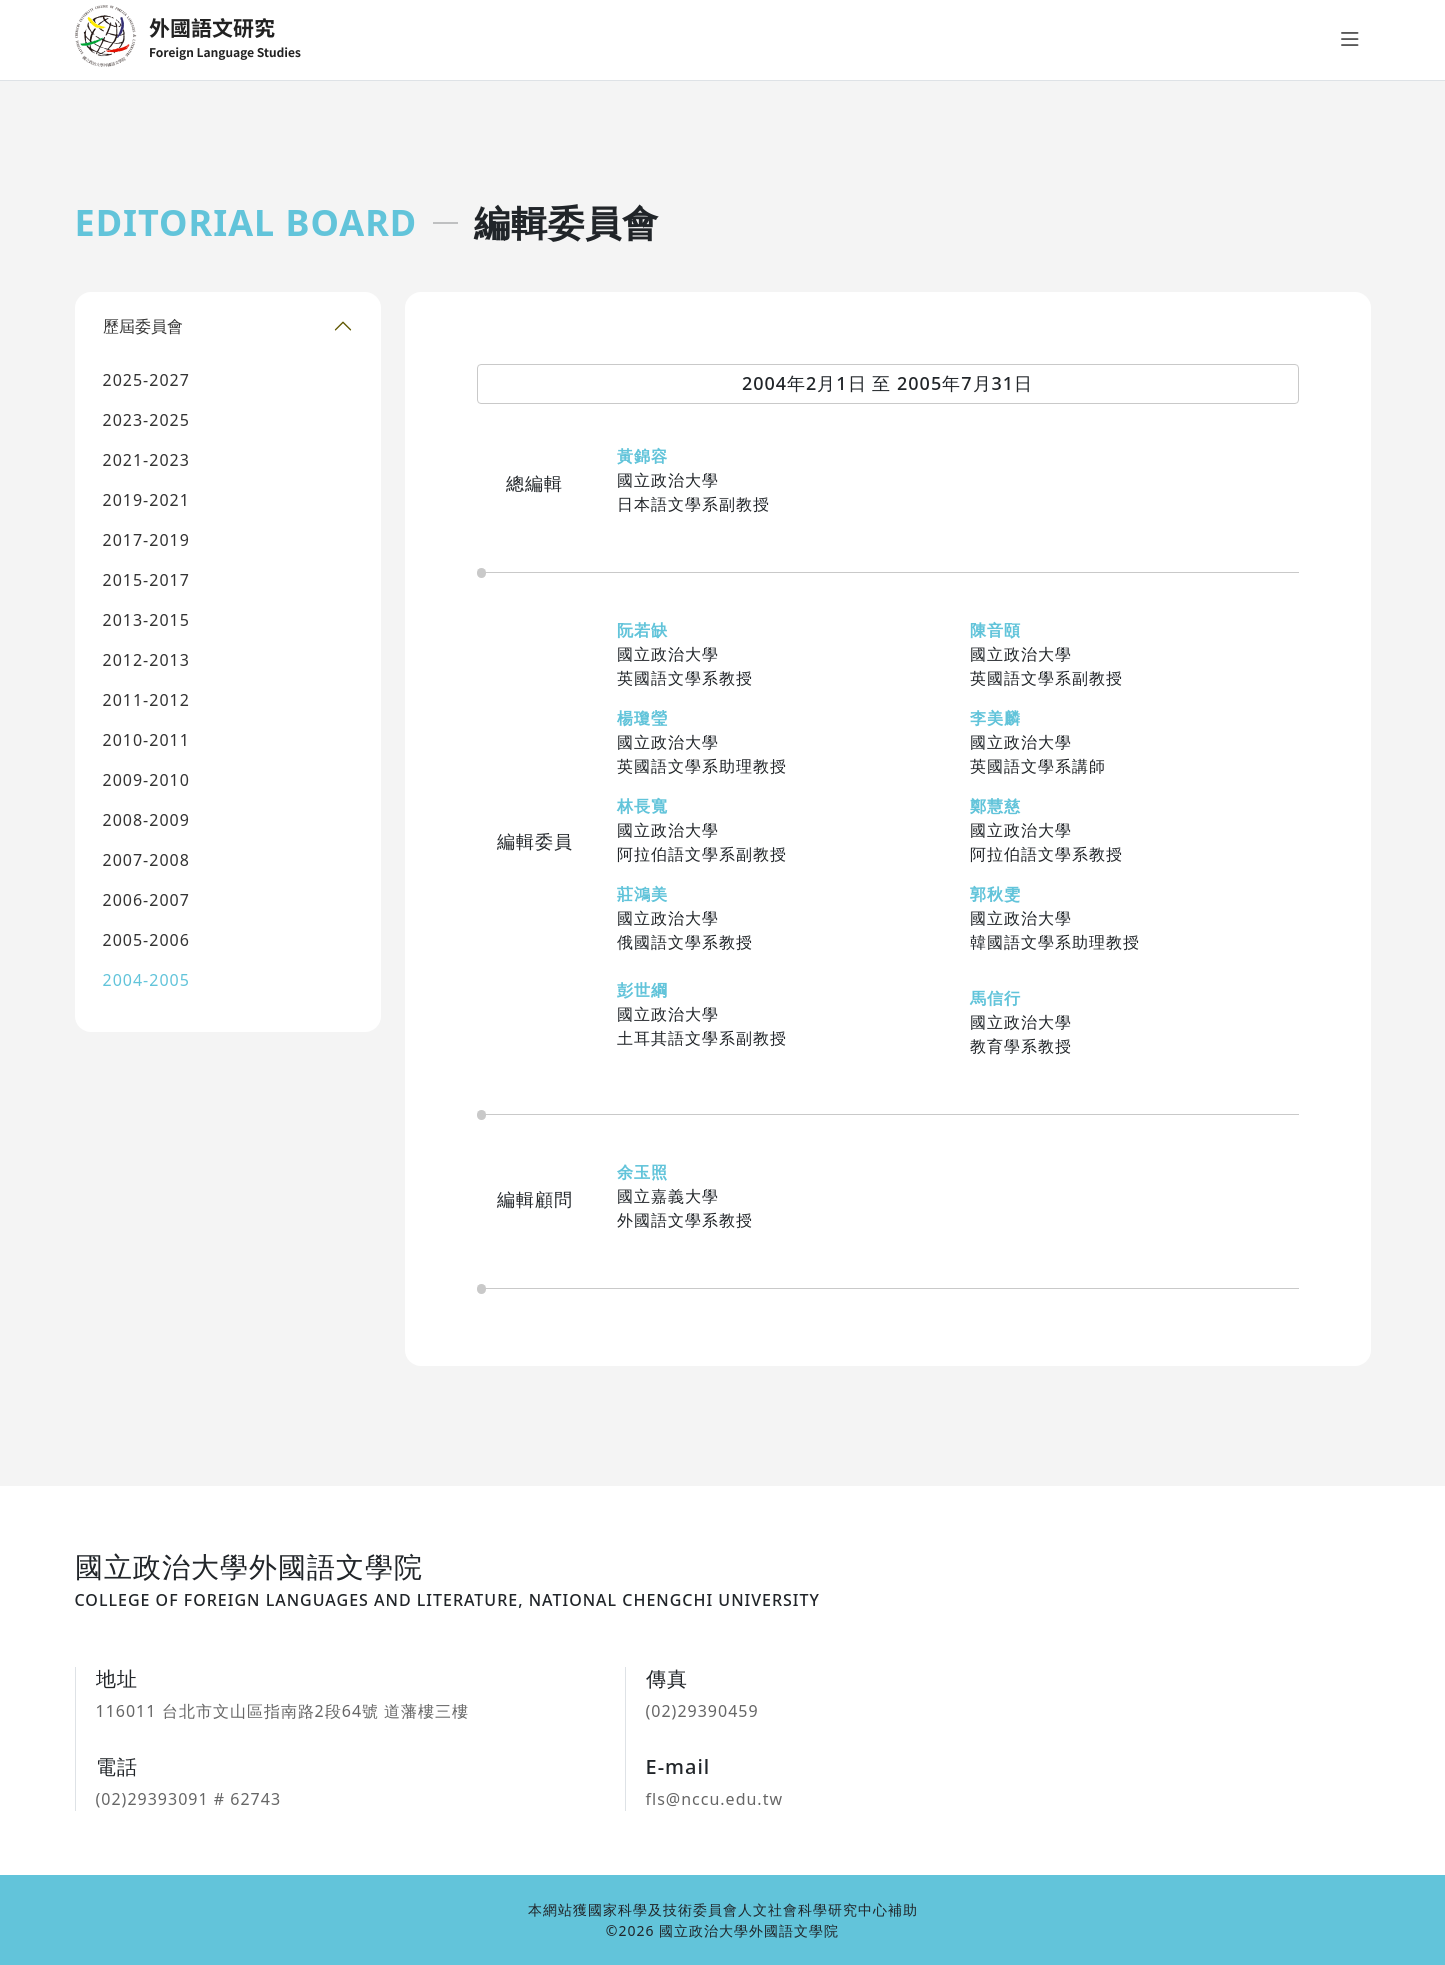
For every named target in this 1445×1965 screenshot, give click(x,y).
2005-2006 (146, 940)
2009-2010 (146, 780)
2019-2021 (146, 500)
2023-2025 (146, 420)
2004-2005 (146, 980)
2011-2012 (146, 700)
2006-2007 (146, 900)
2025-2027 (146, 380)
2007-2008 (146, 860)
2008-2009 (146, 820)
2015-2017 (146, 580)
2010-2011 (146, 740)
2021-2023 (146, 460)
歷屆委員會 (143, 326)
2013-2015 (146, 620)
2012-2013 (146, 660)
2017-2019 (146, 540)
